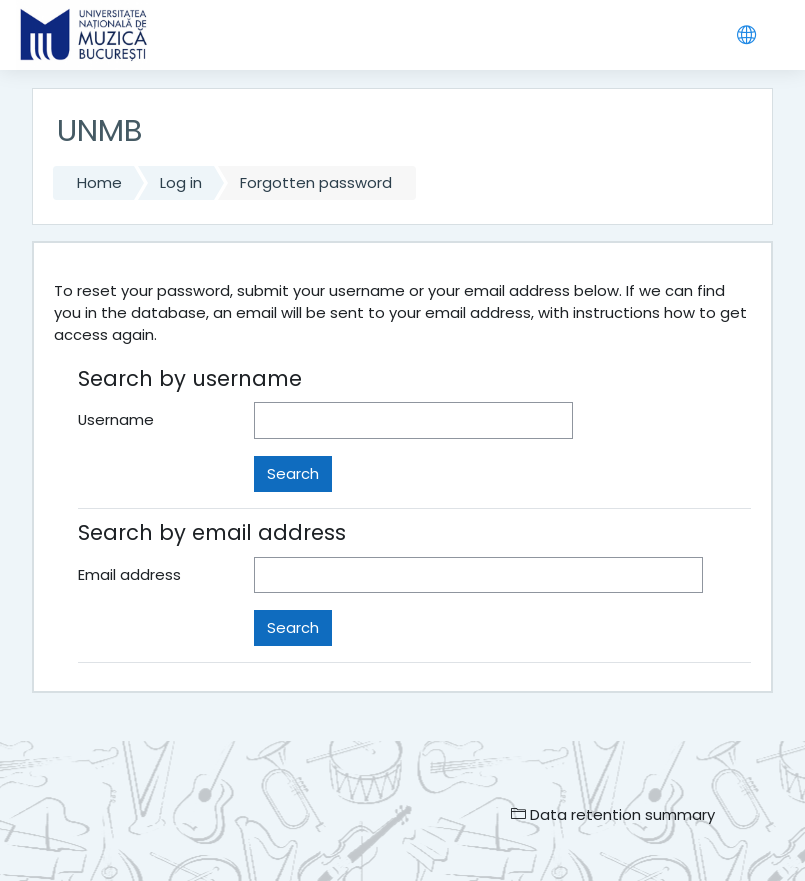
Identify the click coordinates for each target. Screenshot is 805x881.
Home (99, 182)
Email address (129, 574)
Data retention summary (613, 814)
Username (116, 419)
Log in (181, 182)
